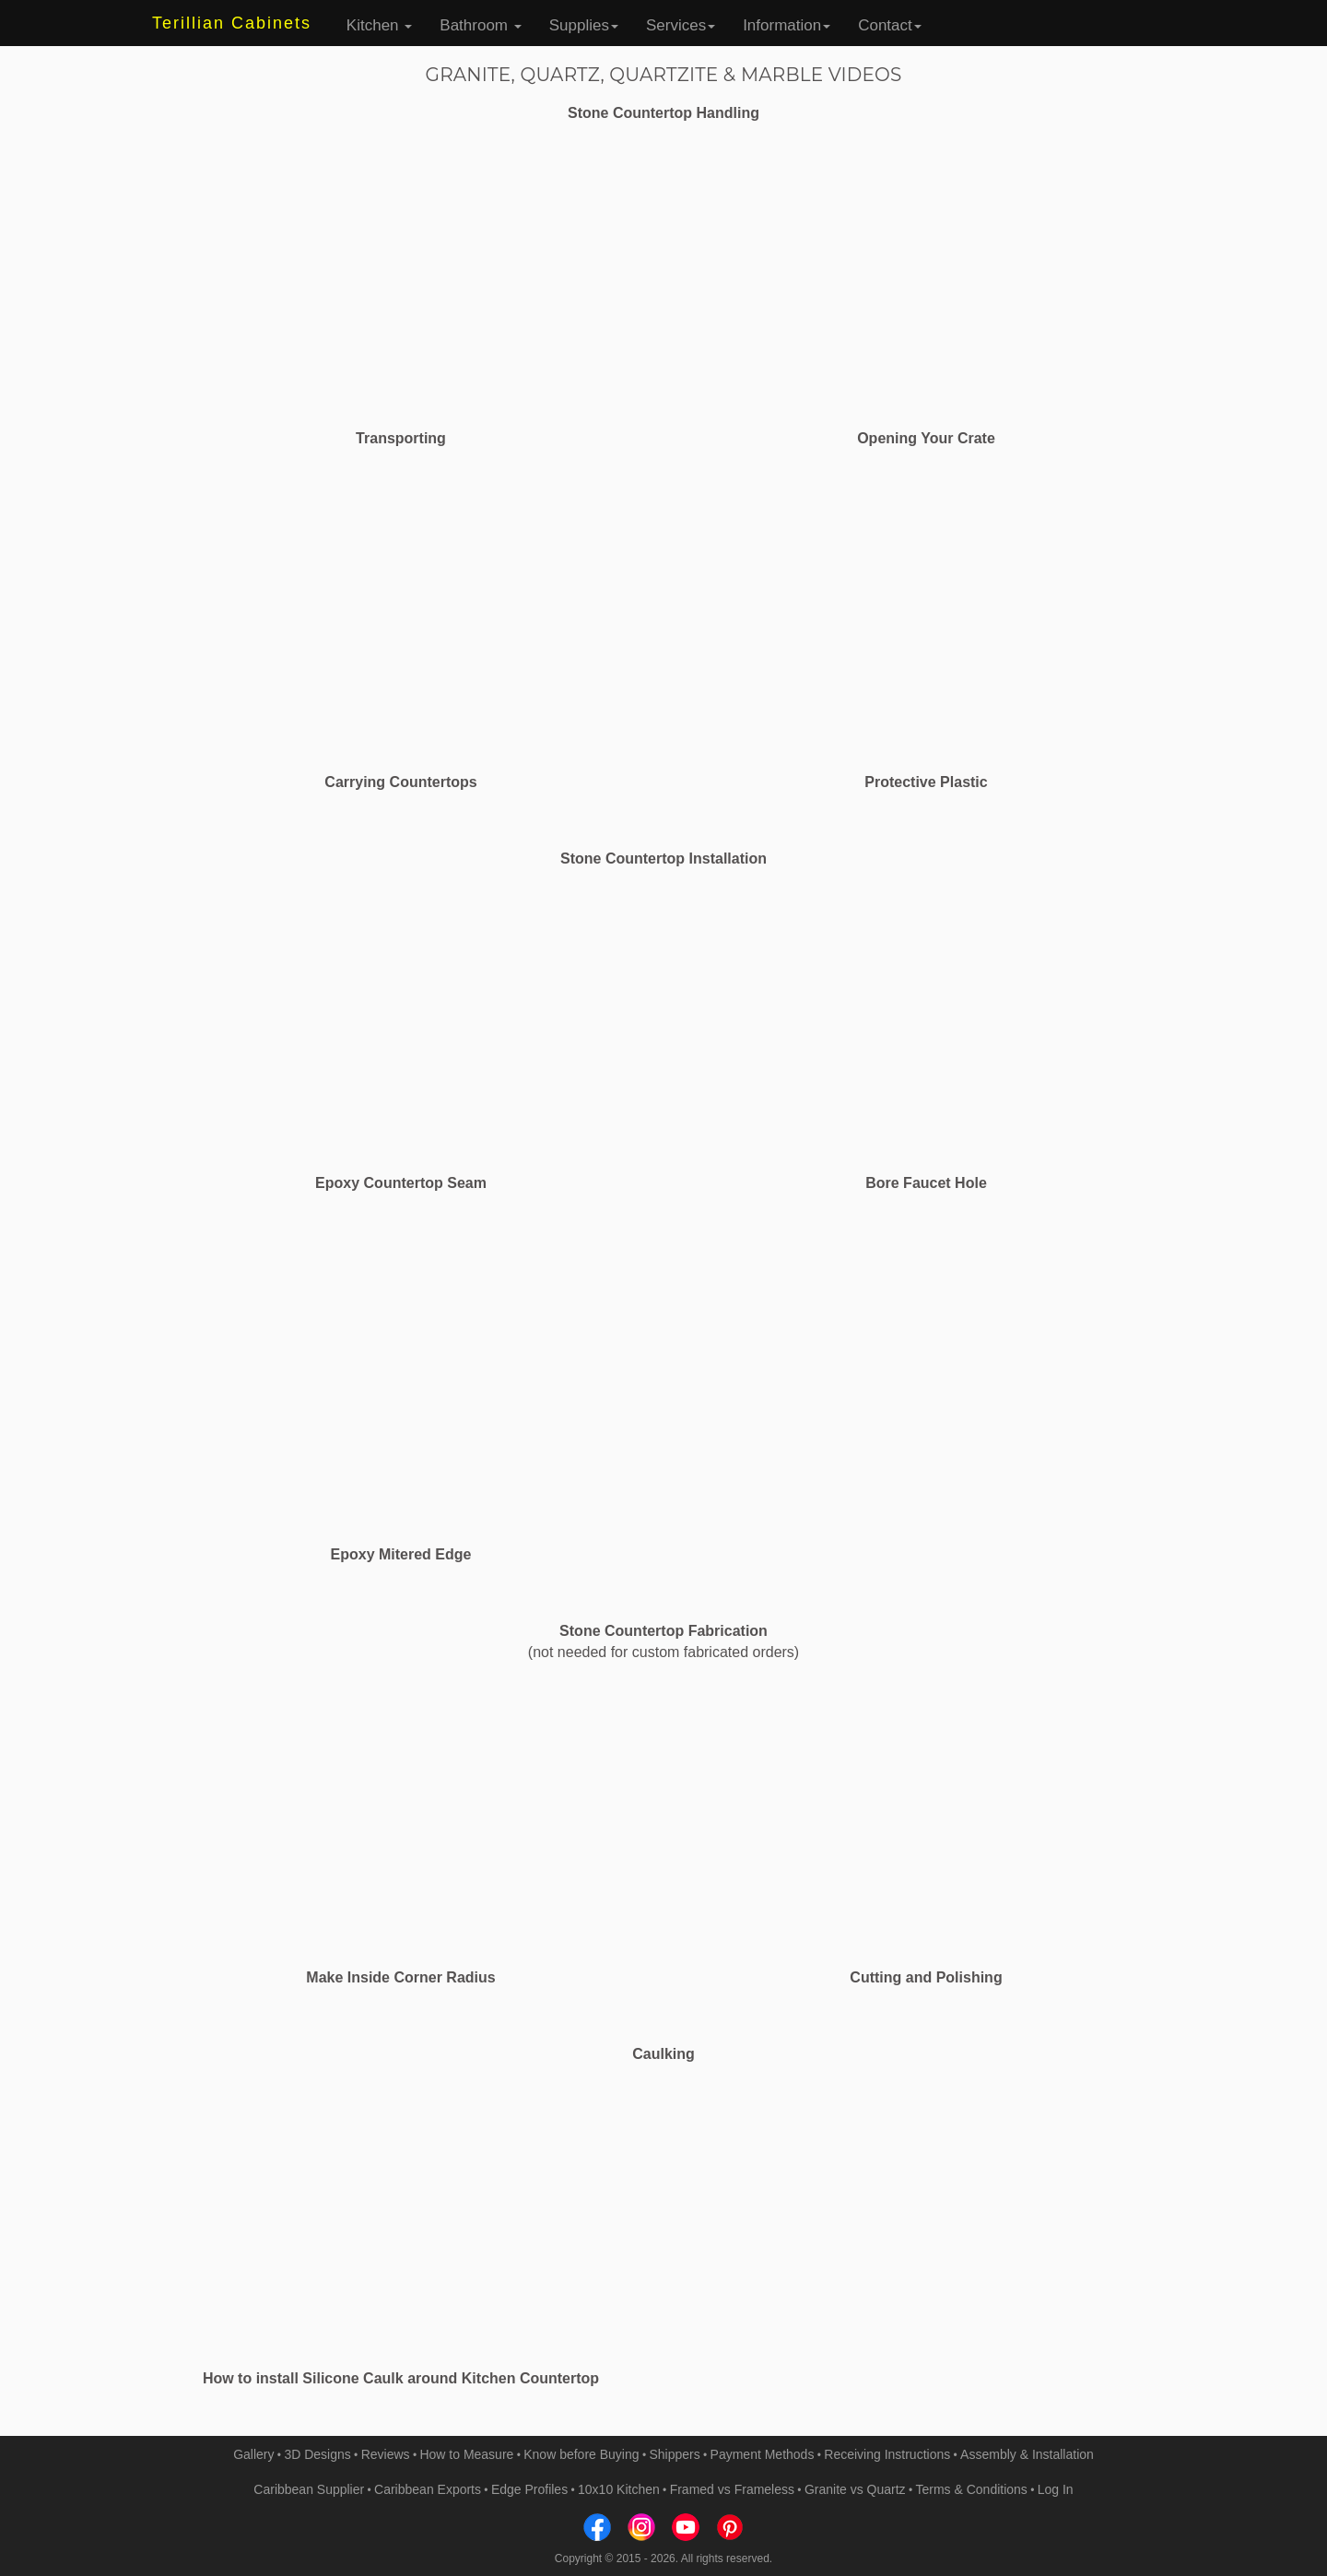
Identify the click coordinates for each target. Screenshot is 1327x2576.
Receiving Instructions (887, 2454)
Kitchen (379, 25)
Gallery (253, 2454)
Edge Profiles (529, 2489)
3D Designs (317, 2454)
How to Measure (466, 2454)
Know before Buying (581, 2454)
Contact (890, 25)
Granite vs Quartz (855, 2489)
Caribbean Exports (427, 2489)
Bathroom (480, 25)
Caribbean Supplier (308, 2489)
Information (786, 25)
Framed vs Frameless (732, 2489)
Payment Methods (762, 2454)
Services (680, 25)
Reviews (385, 2454)
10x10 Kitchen (619, 2489)
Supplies (583, 25)
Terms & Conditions (971, 2489)
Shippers (674, 2454)
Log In (1056, 2489)
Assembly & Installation (1027, 2454)
